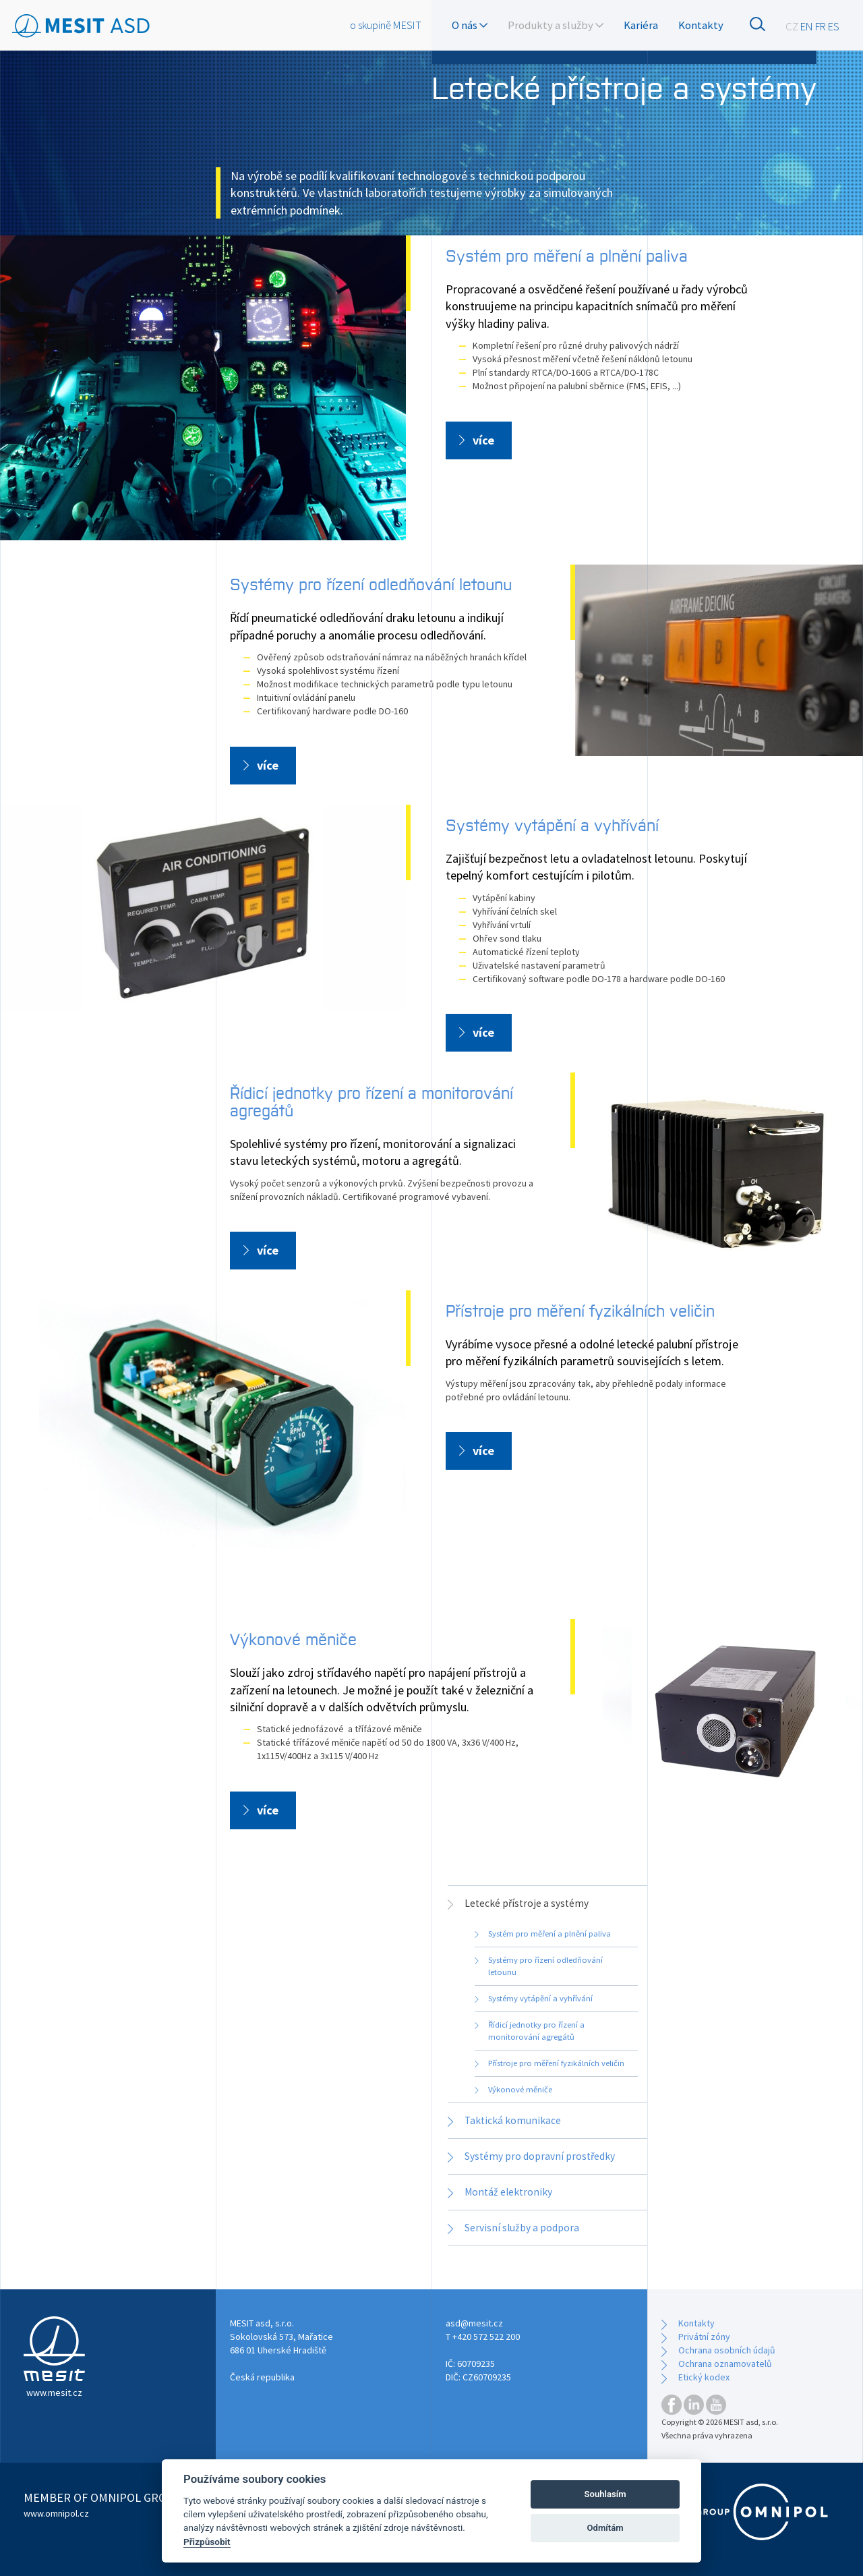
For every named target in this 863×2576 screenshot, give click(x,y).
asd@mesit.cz (474, 2323)
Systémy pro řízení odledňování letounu (371, 583)
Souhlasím (605, 2494)
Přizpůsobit (207, 2541)
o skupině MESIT (385, 25)
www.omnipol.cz (56, 2513)
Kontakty (700, 25)
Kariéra (641, 25)
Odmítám (605, 2528)
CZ (791, 26)
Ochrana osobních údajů (726, 2350)
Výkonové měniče (293, 1638)
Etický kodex (704, 2377)
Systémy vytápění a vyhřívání (552, 823)
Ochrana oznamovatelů (725, 2363)
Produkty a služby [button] (555, 25)
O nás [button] (469, 25)
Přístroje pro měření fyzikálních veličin (580, 1309)
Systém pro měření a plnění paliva (567, 254)
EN (806, 26)
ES (833, 26)
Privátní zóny (704, 2336)
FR (820, 26)
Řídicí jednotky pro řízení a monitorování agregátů (371, 1100)
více (483, 440)
